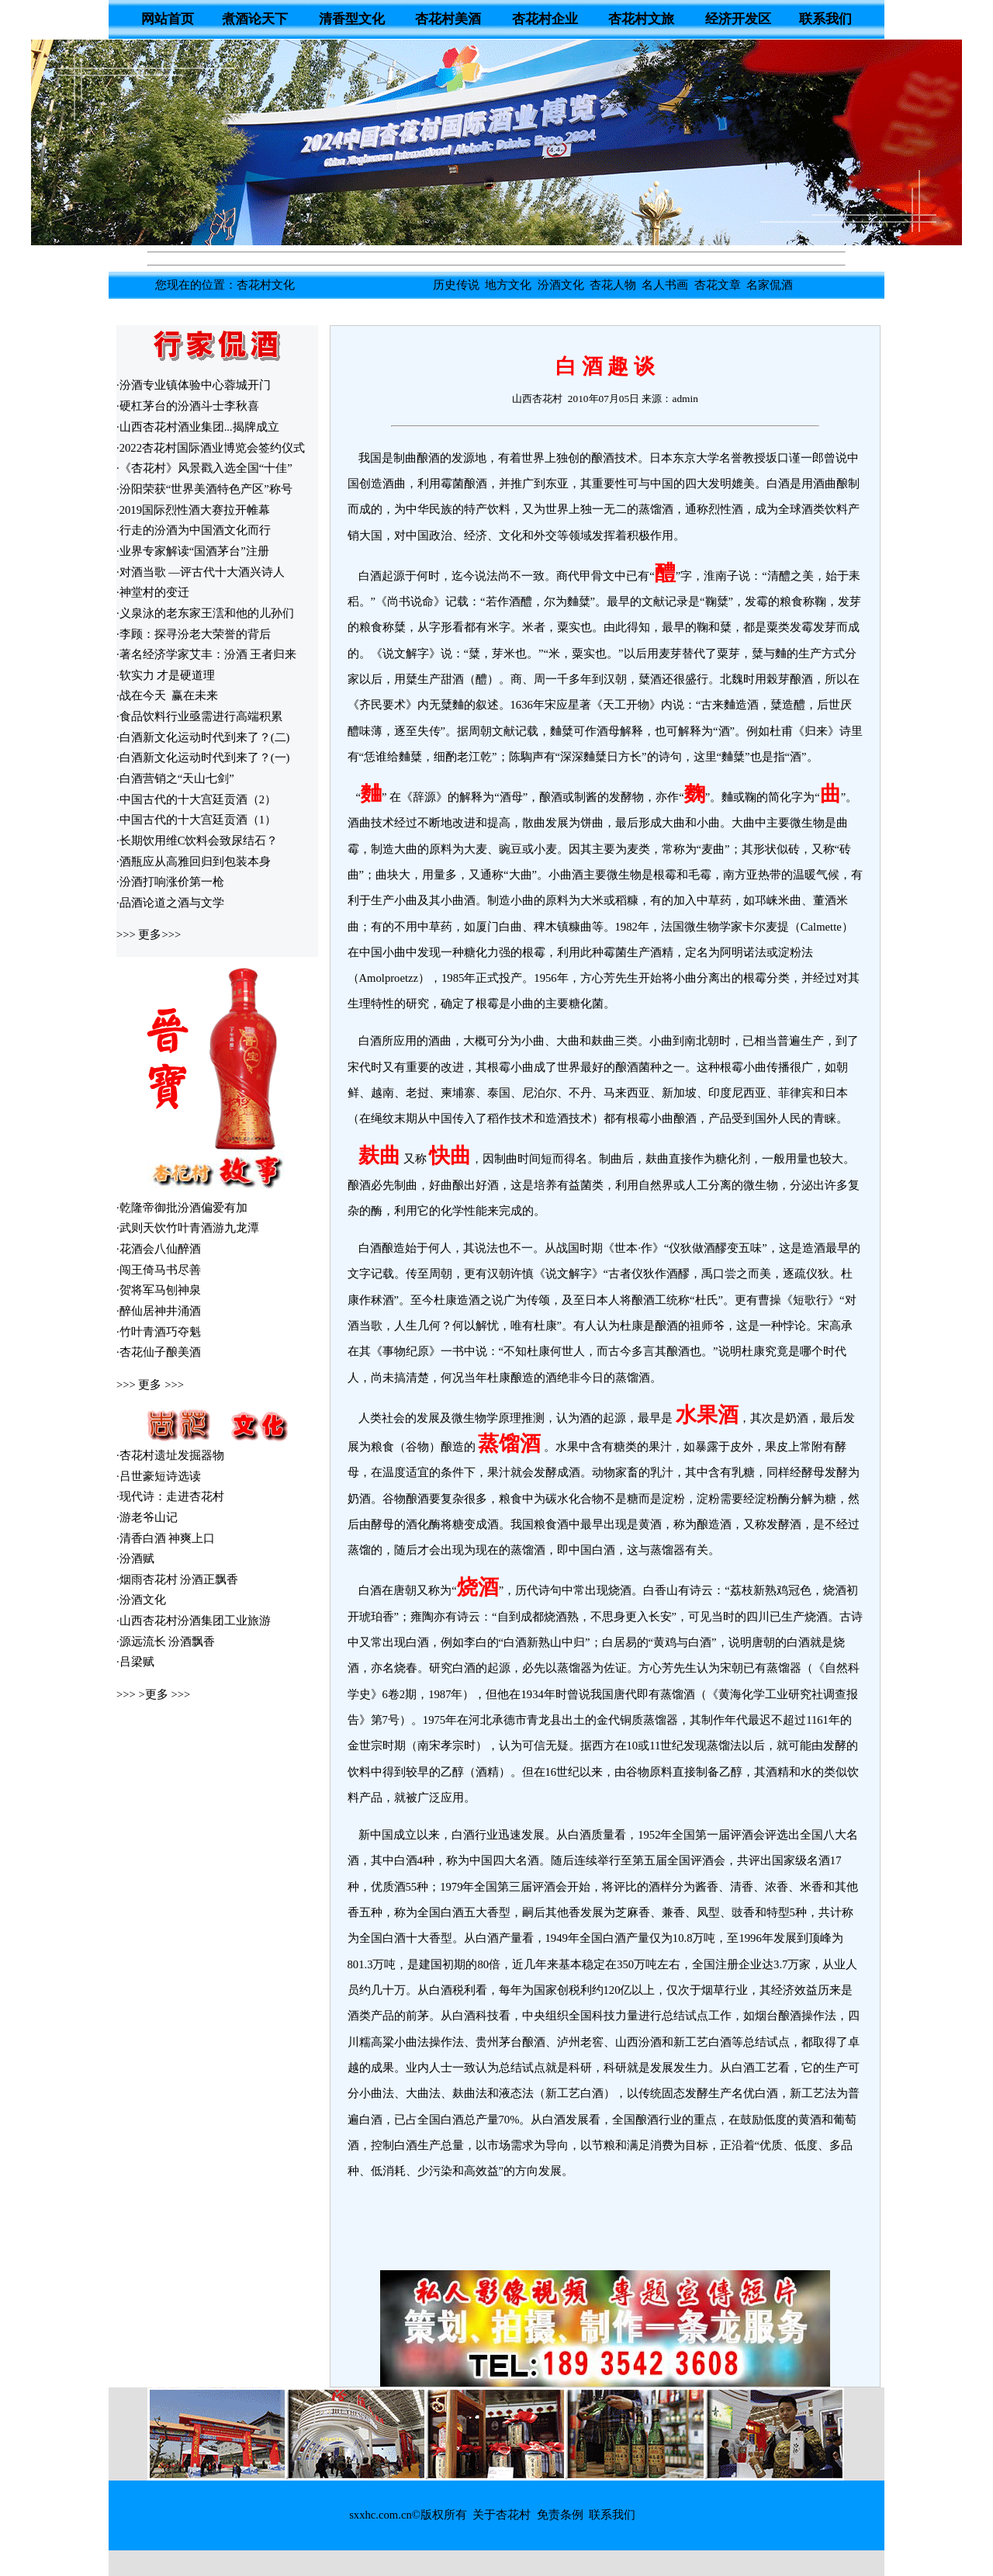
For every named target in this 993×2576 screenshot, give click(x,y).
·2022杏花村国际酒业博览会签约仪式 (210, 448)
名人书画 (665, 285)
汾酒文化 (561, 285)
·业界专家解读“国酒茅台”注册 (192, 551)
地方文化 (508, 285)
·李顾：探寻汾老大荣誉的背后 (193, 634)
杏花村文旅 (641, 19)
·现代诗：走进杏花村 (170, 1496)
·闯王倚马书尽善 (158, 1270)
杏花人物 (613, 285)
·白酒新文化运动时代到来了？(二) (202, 737)
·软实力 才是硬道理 (165, 675)
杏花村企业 (545, 19)
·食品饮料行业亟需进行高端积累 (199, 716)
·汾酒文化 (141, 1599)
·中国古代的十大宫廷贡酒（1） (196, 819)
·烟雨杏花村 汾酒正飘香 (177, 1579)
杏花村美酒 (448, 19)
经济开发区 (738, 19)
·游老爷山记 (147, 1517)
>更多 (153, 1694)
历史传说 (456, 285)
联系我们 (825, 19)
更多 (149, 934)
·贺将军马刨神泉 (158, 1290)
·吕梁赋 (135, 1662)
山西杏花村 (540, 398)
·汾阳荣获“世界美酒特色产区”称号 (204, 489)
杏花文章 (717, 285)
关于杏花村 (501, 2514)
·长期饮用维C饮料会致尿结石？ (197, 840)
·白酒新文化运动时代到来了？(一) (202, 757)
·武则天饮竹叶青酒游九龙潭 (187, 1228)
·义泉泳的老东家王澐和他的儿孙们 (205, 613)
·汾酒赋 (135, 1558)
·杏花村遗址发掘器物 (170, 1455)
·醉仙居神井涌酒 (158, 1311)
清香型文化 (352, 19)
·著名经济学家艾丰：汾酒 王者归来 (206, 654)
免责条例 (560, 2514)
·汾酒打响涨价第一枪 (170, 881)
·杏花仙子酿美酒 (158, 1352)
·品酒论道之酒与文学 (170, 902)
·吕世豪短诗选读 (158, 1476)
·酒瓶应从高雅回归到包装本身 (193, 861)
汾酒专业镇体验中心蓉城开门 (195, 385)
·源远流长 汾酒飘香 (165, 1641)
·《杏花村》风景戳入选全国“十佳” (204, 468)
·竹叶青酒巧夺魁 (158, 1332)
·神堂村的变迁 (152, 592)
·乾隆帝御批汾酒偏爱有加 (181, 1207)
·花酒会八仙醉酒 (158, 1249)
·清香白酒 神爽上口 (165, 1538)
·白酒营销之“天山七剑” (175, 778)
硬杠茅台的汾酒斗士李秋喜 (189, 406)
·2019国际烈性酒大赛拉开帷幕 (193, 510)
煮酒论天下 (255, 19)
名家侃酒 (769, 285)
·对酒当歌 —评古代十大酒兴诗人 (200, 572)
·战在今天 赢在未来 (167, 695)
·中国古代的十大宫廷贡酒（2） (196, 799)
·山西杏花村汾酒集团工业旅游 (193, 1620)
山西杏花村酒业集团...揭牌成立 (199, 427)
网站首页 (167, 19)
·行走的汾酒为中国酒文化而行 (193, 530)
